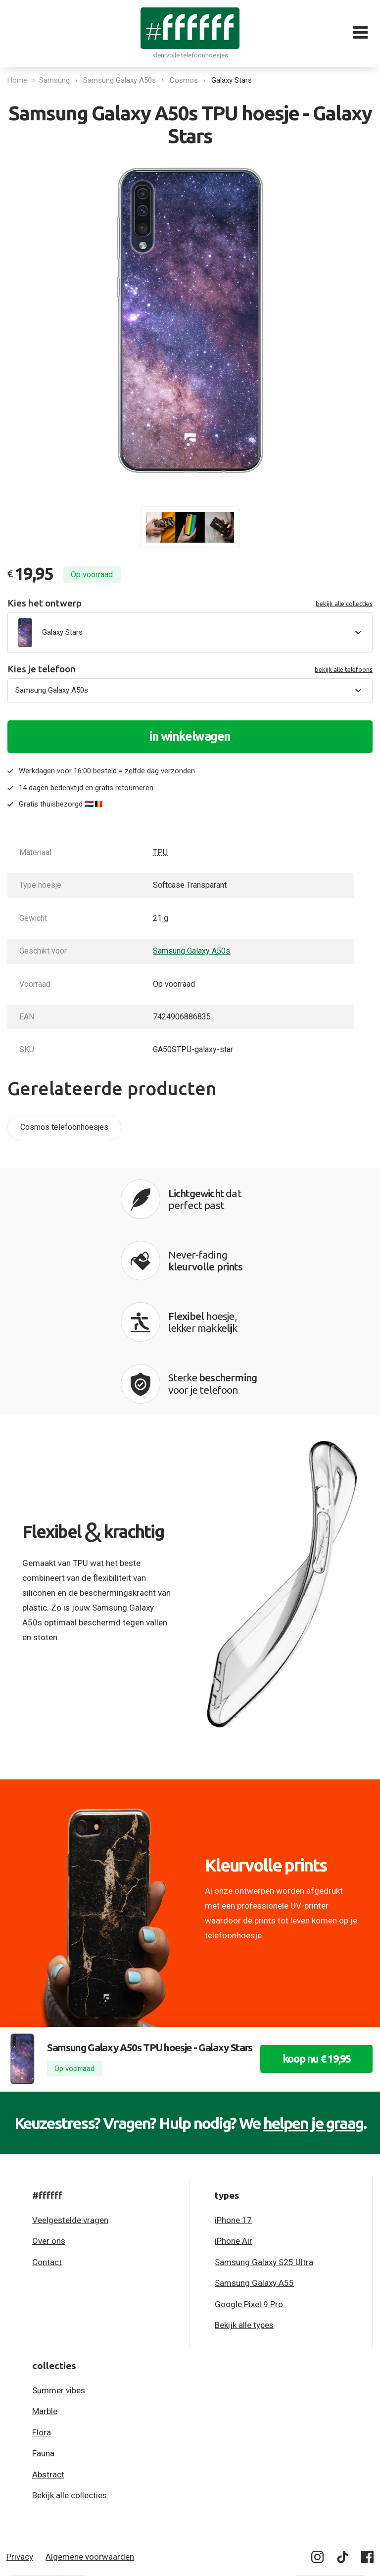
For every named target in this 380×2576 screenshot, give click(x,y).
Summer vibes (58, 2292)
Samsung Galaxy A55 (254, 2184)
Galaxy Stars (233, 80)
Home (17, 80)
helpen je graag (313, 2024)
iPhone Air (233, 2142)
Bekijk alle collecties (69, 2397)
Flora (41, 2334)
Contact (47, 2164)
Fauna (43, 2355)
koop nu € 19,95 (312, 1978)
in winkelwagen (190, 736)
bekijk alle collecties (344, 603)
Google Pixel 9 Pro (249, 2206)
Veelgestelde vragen (70, 2121)
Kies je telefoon (190, 669)
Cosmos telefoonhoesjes (64, 1127)
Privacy (19, 2458)
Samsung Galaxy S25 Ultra (264, 2164)
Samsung (56, 80)
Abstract (48, 2376)
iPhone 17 (233, 2121)
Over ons (48, 2142)
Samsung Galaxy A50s (121, 80)
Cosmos (186, 80)
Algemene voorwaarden (90, 2458)
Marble (44, 2313)
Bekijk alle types (244, 2226)
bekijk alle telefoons (344, 669)
